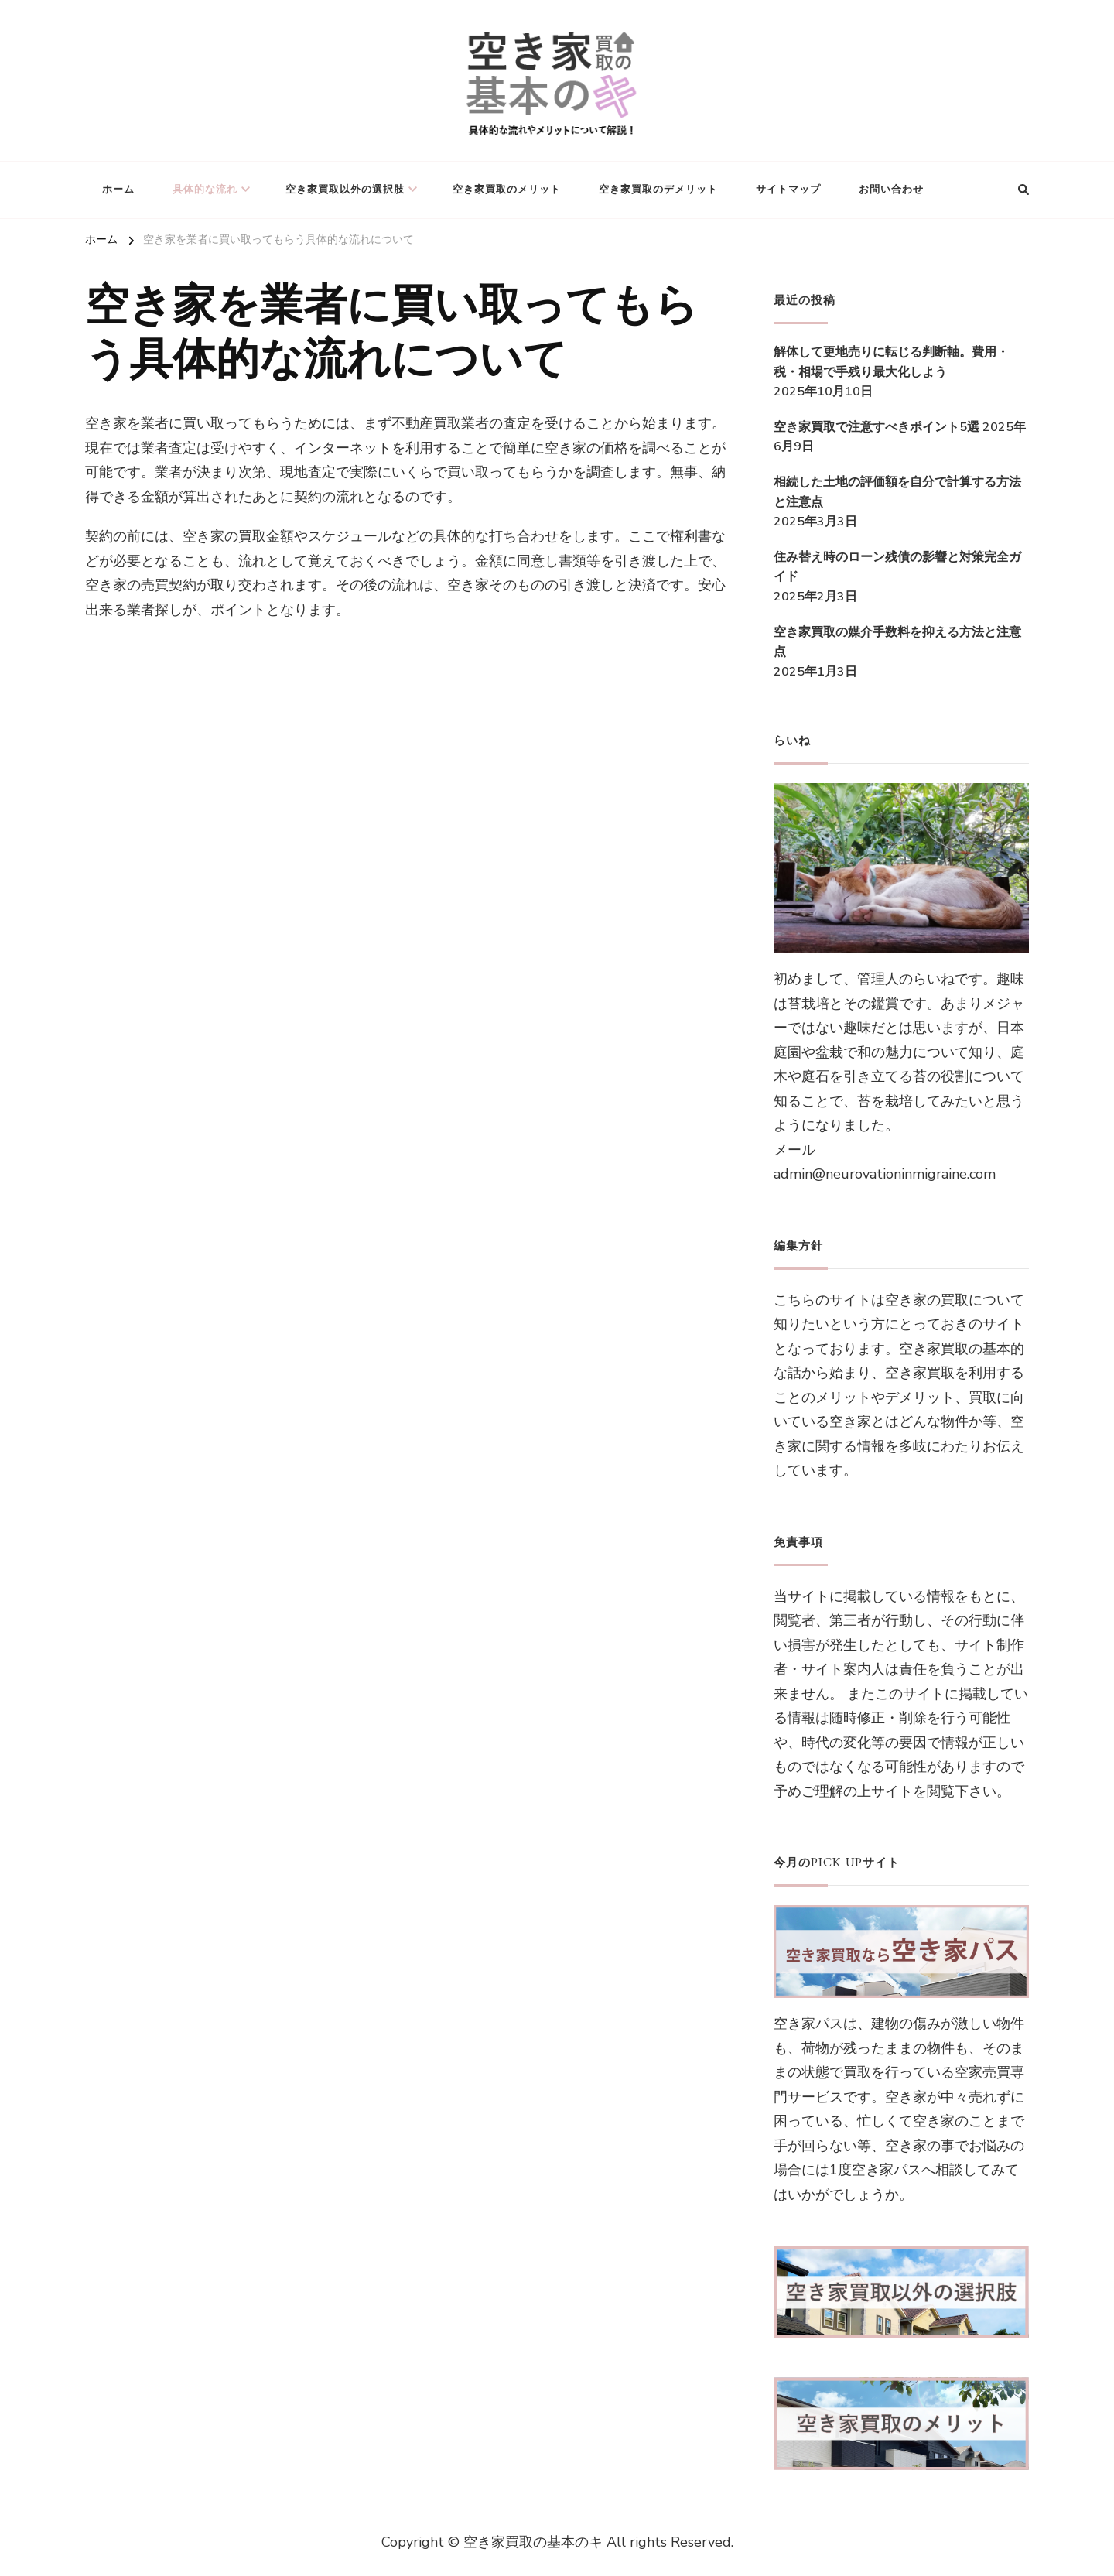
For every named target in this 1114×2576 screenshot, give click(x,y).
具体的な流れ (205, 190)
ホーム (118, 190)
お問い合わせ (891, 190)
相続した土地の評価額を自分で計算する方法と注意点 (897, 492)
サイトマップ (788, 190)
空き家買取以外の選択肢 (345, 190)
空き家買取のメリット (507, 190)
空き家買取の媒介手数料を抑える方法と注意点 (897, 642)
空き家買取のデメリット (658, 190)
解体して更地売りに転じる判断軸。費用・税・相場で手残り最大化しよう (891, 362)
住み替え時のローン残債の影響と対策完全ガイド (897, 567)
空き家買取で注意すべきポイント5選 (876, 427)
